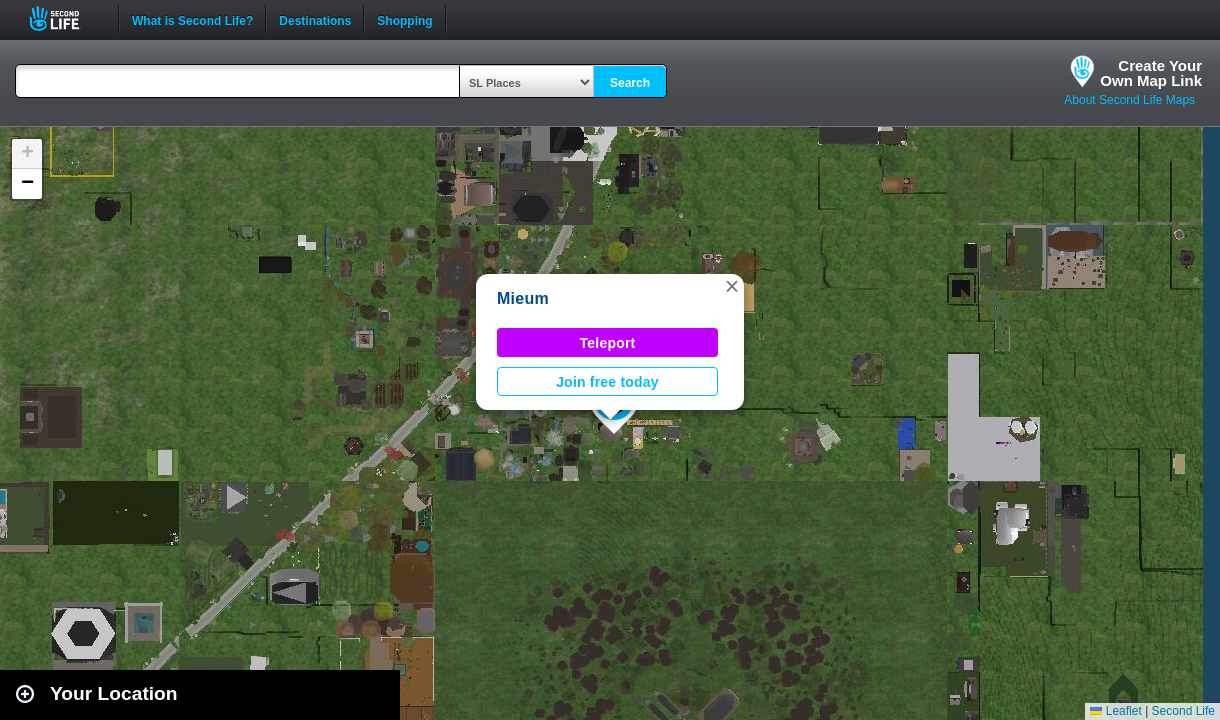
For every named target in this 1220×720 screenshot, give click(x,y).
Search (630, 83)
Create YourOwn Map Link (1151, 73)
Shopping (404, 19)
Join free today (607, 382)
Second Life (65, 18)
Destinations (315, 19)
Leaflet (1115, 711)
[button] (732, 286)
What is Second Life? (192, 19)
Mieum (523, 298)
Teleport (608, 343)
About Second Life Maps (1129, 100)
